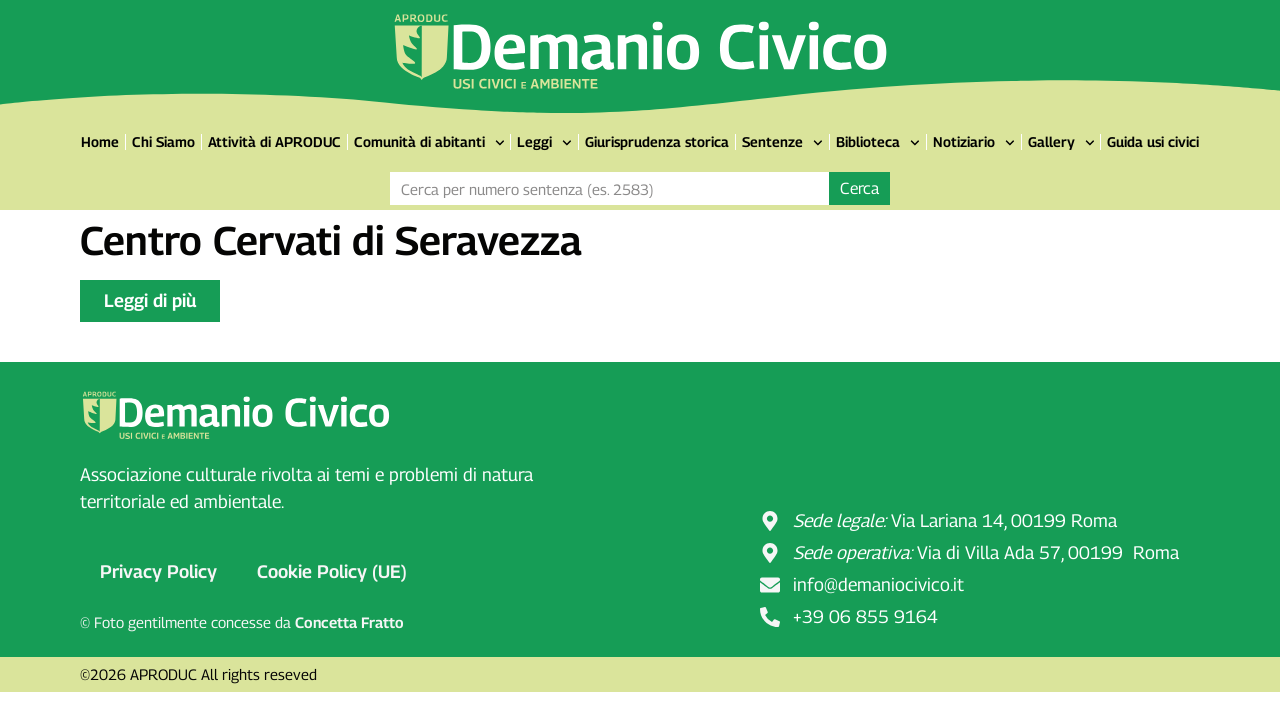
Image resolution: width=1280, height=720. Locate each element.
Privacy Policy (158, 571)
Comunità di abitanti (429, 143)
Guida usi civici (1153, 141)
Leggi (544, 143)
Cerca (859, 188)
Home (100, 141)
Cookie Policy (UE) (332, 571)
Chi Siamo (163, 141)
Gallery (1061, 143)
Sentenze (782, 143)
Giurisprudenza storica (657, 141)
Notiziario (974, 143)
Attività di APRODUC (274, 141)
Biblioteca (878, 143)
